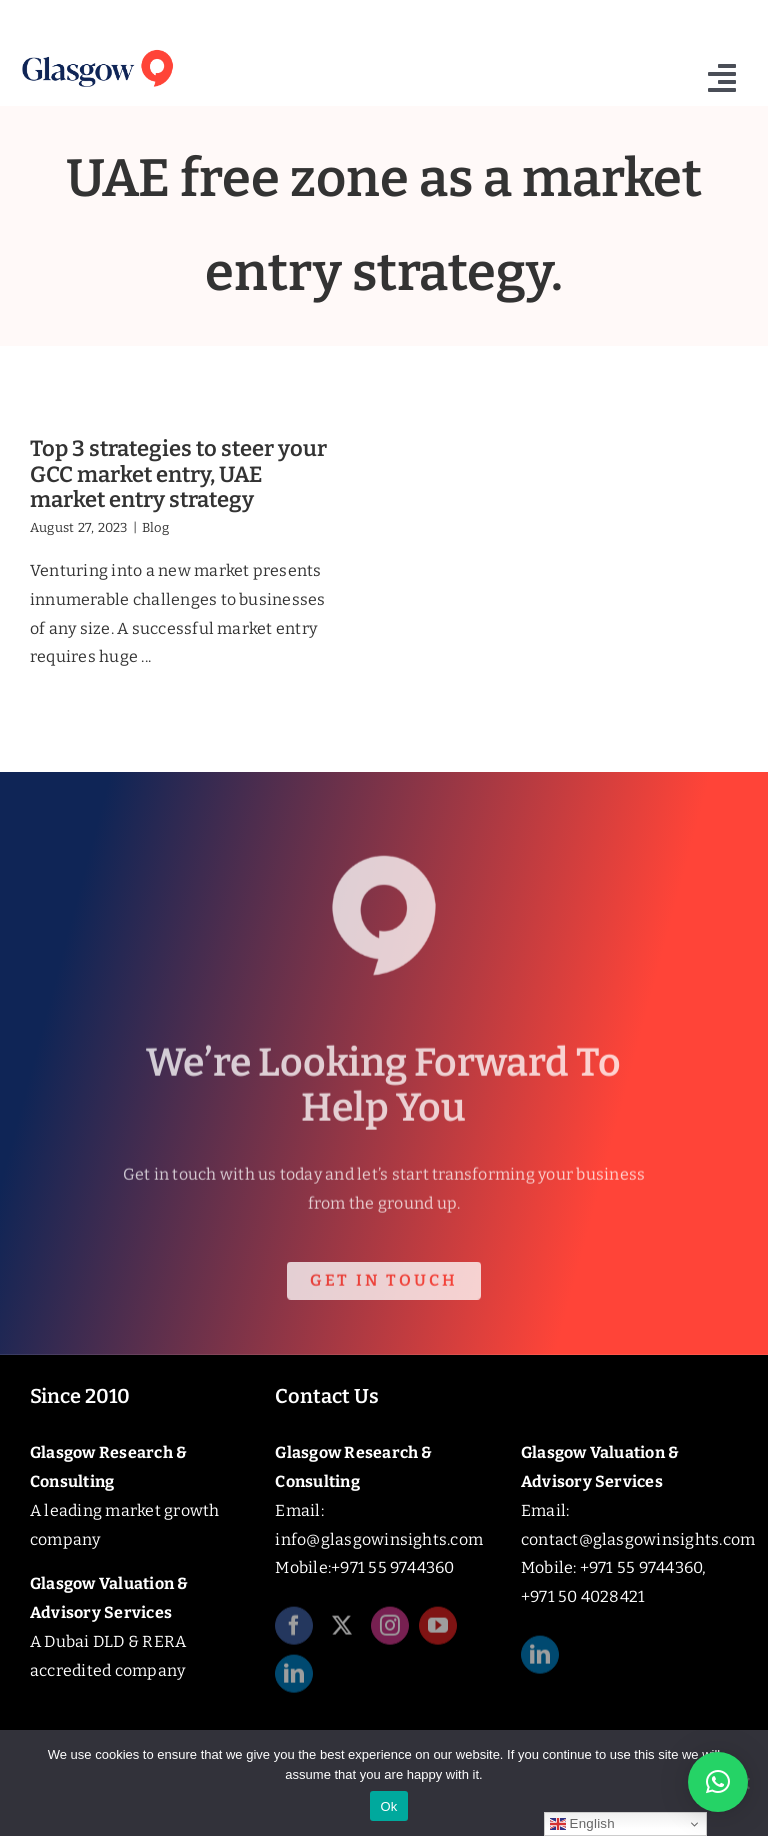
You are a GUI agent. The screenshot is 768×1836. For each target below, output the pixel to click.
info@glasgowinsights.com (379, 1539)
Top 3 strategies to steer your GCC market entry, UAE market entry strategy (178, 474)
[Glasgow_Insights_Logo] (96, 50)
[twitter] (342, 1632)
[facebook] (294, 1632)
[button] (718, 1782)
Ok (388, 1806)
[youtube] (438, 1632)
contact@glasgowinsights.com (638, 1539)
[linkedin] (294, 1680)
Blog (155, 527)
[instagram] (390, 1632)
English (582, 1824)
